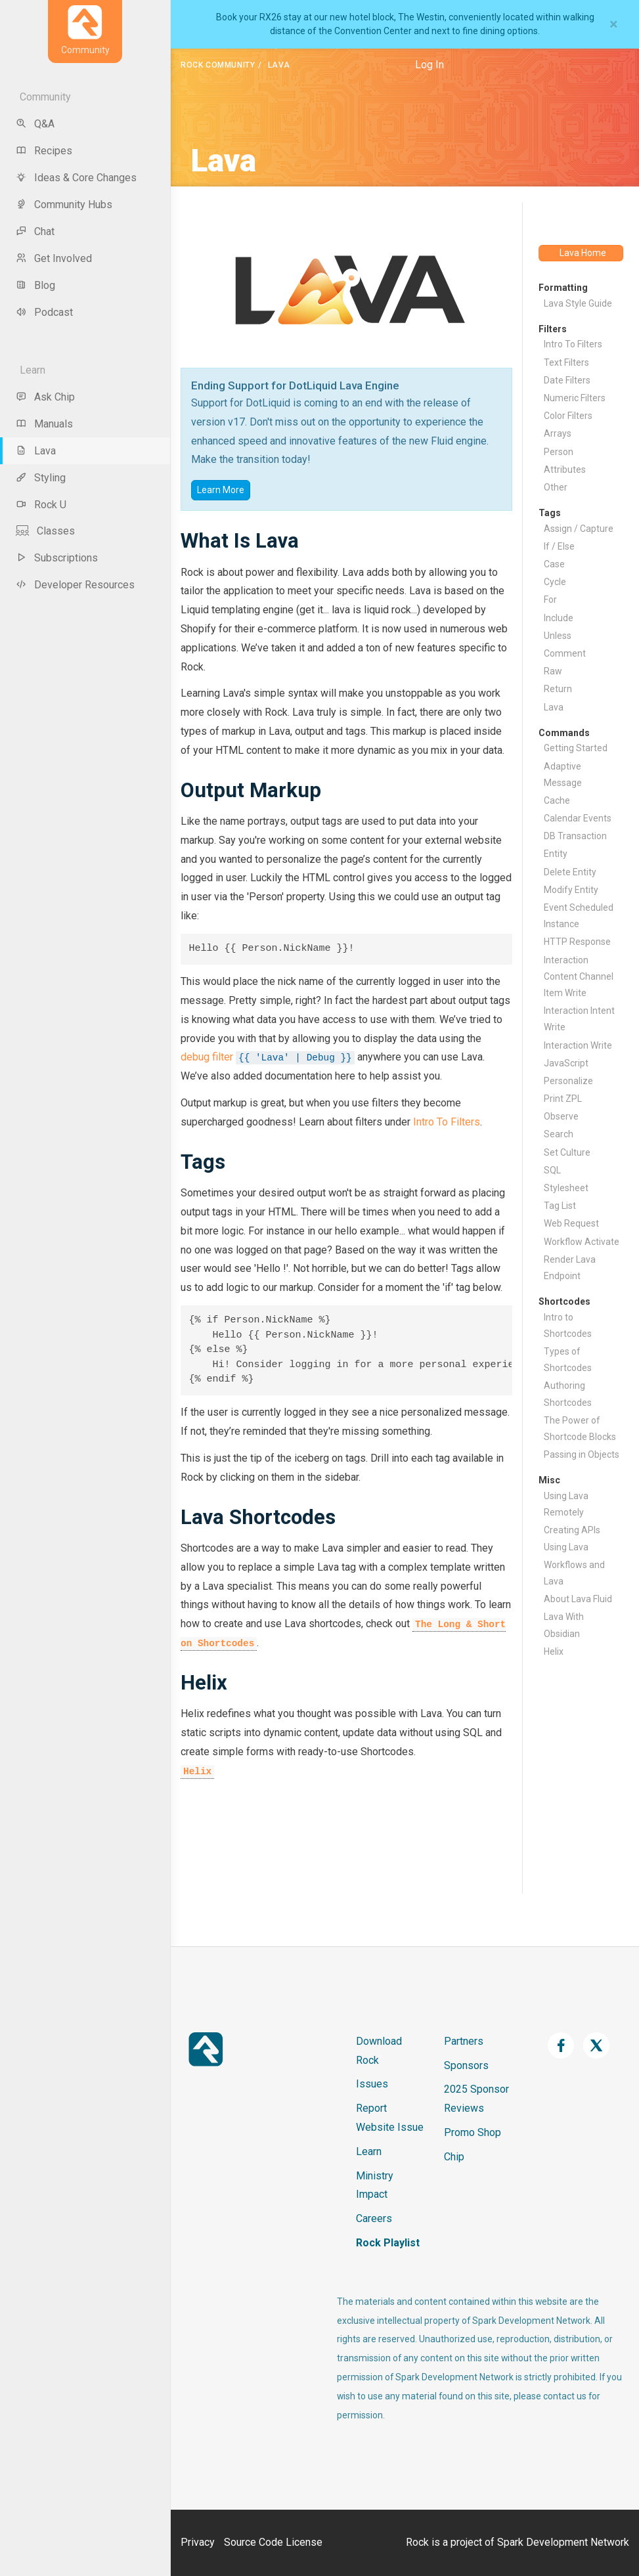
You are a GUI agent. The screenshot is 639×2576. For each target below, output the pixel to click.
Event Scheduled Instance (578, 915)
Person (558, 452)
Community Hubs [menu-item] (64, 204)
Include (558, 618)
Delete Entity (570, 872)
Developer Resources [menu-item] (75, 585)
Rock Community (218, 65)
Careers (374, 2218)
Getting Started (575, 748)
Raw (553, 671)
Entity (555, 853)
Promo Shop (472, 2132)
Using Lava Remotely (566, 1504)
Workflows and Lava (574, 1573)
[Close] (613, 24)
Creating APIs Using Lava (572, 1538)
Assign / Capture (578, 528)
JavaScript (566, 1063)
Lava (553, 707)
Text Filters (566, 362)
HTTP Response (577, 941)
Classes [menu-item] (45, 531)
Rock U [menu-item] (41, 504)
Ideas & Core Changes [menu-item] (76, 177)
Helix (197, 1771)
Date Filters (567, 380)
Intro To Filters (446, 1122)
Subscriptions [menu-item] (57, 558)
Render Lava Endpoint (570, 1267)
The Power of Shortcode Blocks (580, 1428)
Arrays (557, 433)
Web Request (571, 1223)
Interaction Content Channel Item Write (578, 976)
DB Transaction (575, 836)
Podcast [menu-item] (44, 312)
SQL (552, 1170)
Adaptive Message (563, 774)
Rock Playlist (388, 2243)
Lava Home (583, 253)
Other (555, 487)
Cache (557, 800)
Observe (561, 1116)
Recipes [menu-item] (44, 150)
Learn (369, 2151)
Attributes (565, 469)
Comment (565, 653)
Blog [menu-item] (35, 285)
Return (558, 689)
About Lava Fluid (578, 1599)
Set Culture (567, 1152)
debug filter (207, 1057)
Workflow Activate (581, 1241)
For (550, 599)
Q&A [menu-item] (35, 124)
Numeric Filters (575, 398)
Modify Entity (571, 889)
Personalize (568, 1081)
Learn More (220, 490)
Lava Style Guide (578, 303)
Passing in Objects (581, 1454)
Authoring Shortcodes (568, 1393)
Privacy (198, 2542)
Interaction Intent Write (579, 1018)
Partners (463, 2041)
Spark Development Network (563, 2542)
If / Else (559, 546)
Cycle (555, 582)
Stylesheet (566, 1188)
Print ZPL (563, 1098)
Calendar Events (577, 818)
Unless (557, 635)
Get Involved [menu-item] (54, 258)
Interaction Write (578, 1045)
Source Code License (273, 2542)
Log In (429, 64)
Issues (372, 2084)
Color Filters (568, 415)
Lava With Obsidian (564, 1624)
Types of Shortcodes (568, 1359)
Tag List (560, 1205)
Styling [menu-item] (41, 477)
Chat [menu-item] (35, 231)
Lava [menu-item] (36, 451)
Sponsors (466, 2065)
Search (558, 1134)
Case (554, 564)
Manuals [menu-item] (44, 424)
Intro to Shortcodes (568, 1325)
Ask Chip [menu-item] (45, 397)
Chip (454, 2156)
